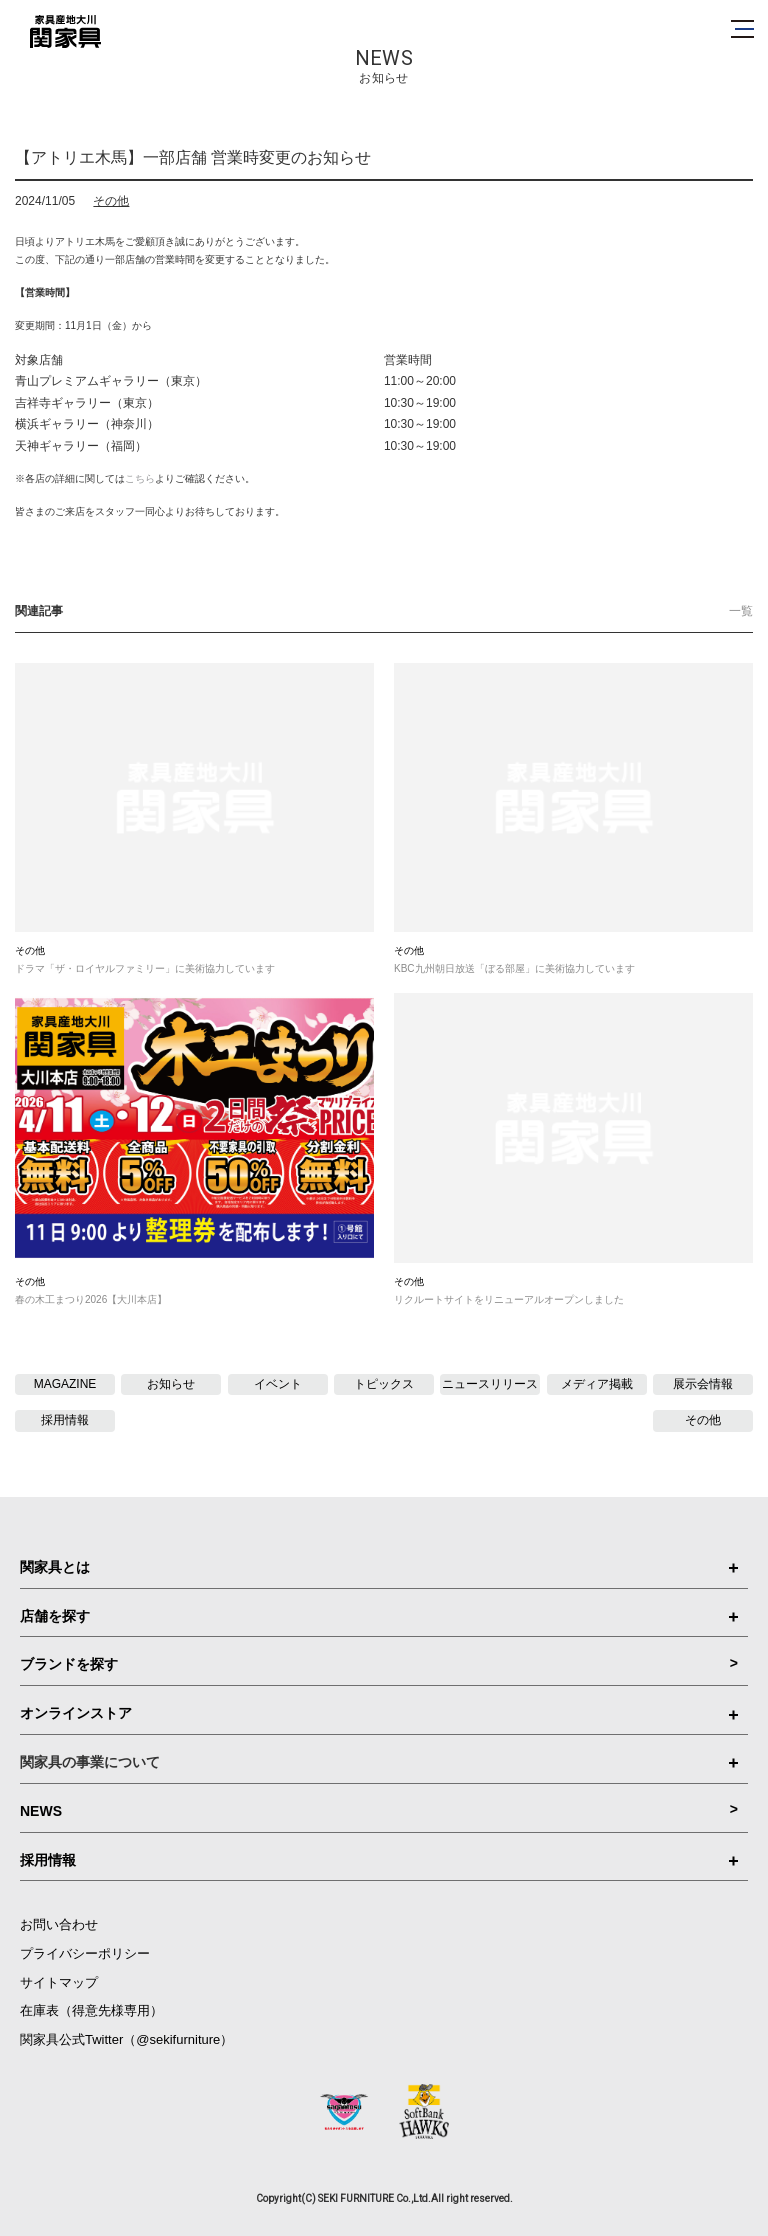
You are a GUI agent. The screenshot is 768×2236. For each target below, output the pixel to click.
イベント (278, 1384)
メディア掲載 (597, 1384)
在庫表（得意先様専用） (91, 2010)
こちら (140, 478)
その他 (111, 201)
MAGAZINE (65, 1384)
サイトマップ (59, 1982)
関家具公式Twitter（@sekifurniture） (126, 2039)
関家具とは (379, 1567)
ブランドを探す (379, 1664)
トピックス (384, 1384)
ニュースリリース (490, 1384)
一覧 (741, 611)
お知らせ (171, 1384)
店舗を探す (379, 1616)
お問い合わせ (59, 1924)
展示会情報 (703, 1384)
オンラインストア (379, 1713)
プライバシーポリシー (85, 1953)
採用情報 (65, 1420)
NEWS (379, 1811)
